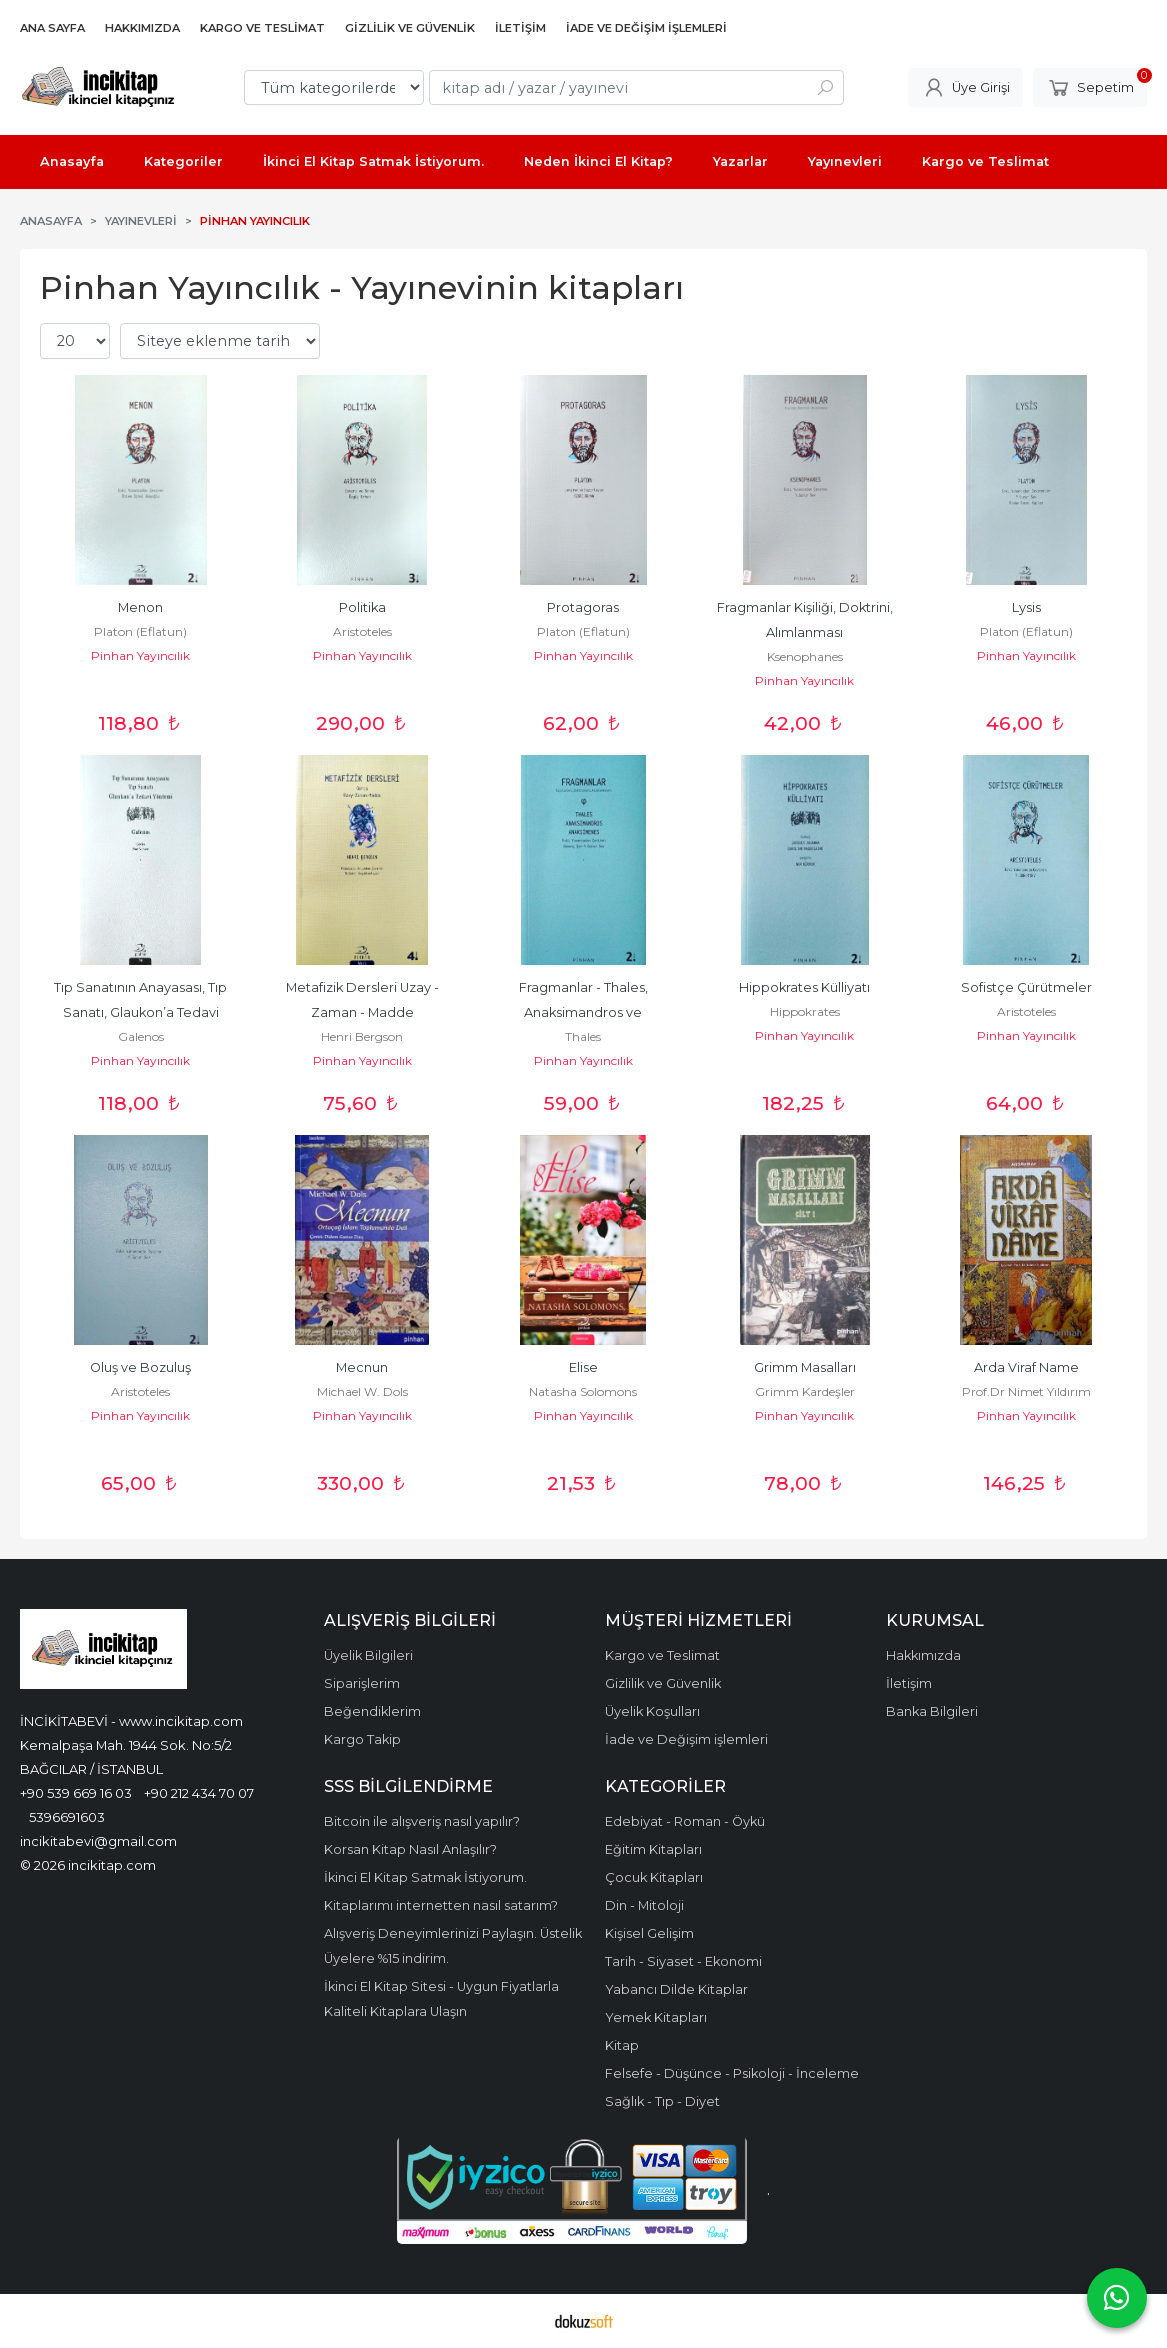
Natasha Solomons (583, 1391)
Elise (583, 1367)
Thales (583, 1036)
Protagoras (583, 607)
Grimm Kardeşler (805, 1391)
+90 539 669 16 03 (76, 1793)
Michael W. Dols (362, 1391)
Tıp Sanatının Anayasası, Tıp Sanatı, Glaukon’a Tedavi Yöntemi (142, 1012)
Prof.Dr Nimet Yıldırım (1026, 1391)
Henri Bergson (362, 1036)
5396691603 (67, 1817)
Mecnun (362, 1367)
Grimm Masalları (805, 1367)
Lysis (1026, 607)
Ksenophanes (805, 656)
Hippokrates (805, 1011)
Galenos (141, 1036)
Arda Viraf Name (1026, 1367)
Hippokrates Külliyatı (804, 987)
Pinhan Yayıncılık (140, 655)
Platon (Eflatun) (140, 631)
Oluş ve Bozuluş (140, 1367)
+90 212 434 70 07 (199, 1793)
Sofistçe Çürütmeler (1026, 987)
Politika (362, 607)
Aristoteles (362, 631)
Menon (140, 607)
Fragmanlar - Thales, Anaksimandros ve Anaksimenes (585, 1012)
